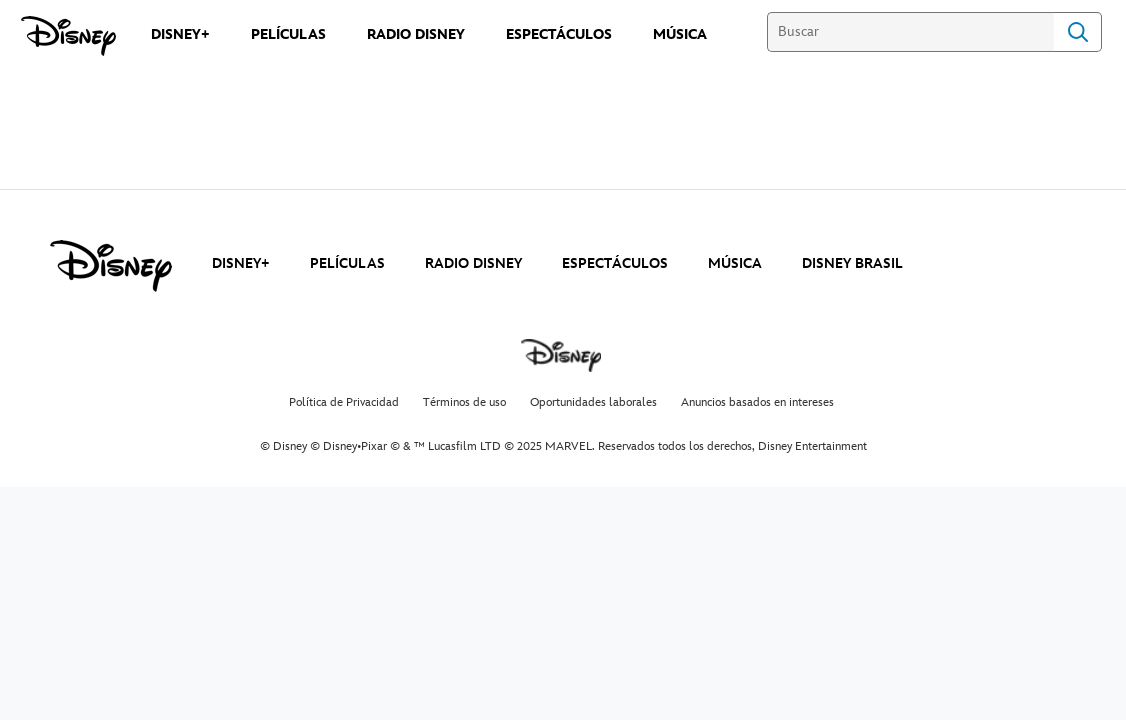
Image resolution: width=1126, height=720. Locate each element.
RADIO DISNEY (473, 263)
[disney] (111, 266)
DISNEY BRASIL (852, 263)
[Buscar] (910, 32)
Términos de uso (464, 402)
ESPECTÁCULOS (615, 263)
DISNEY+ (241, 263)
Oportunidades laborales (593, 402)
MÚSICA (735, 263)
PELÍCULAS (347, 263)
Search (1078, 32)
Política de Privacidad (344, 402)
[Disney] (68, 36)
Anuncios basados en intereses (757, 402)
